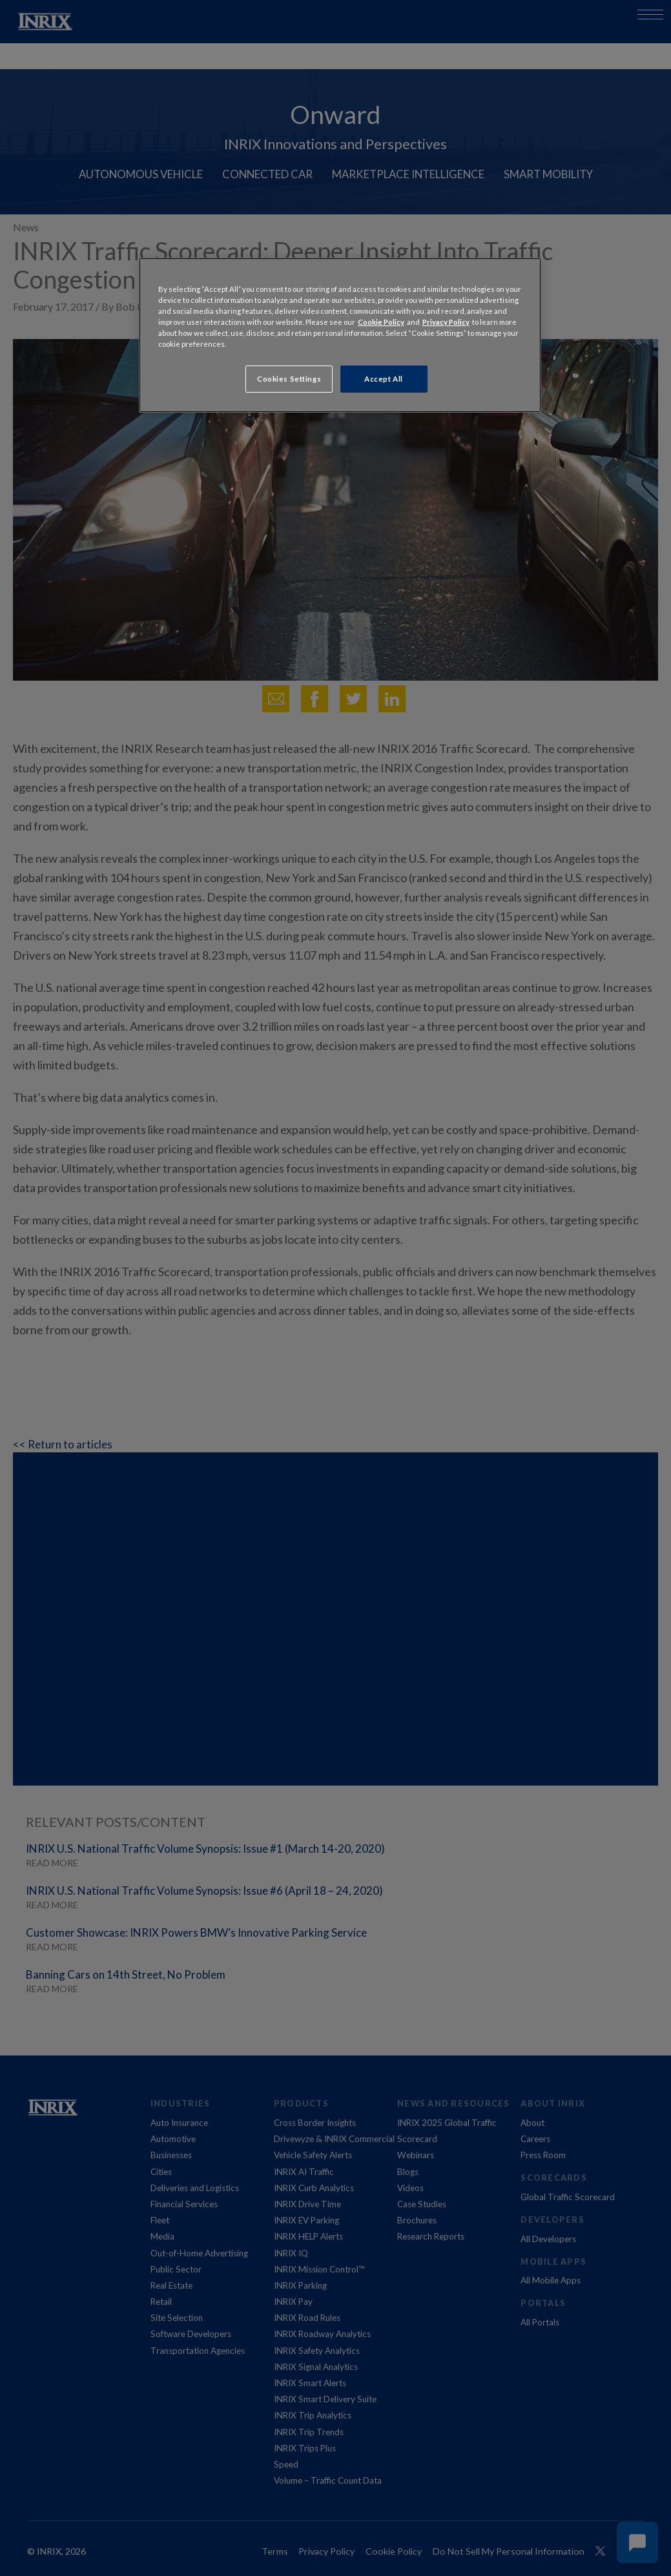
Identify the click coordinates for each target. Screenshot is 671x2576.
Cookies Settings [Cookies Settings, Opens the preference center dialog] (289, 379)
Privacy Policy (446, 322)
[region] (340, 335)
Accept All (383, 379)
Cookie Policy (381, 322)
